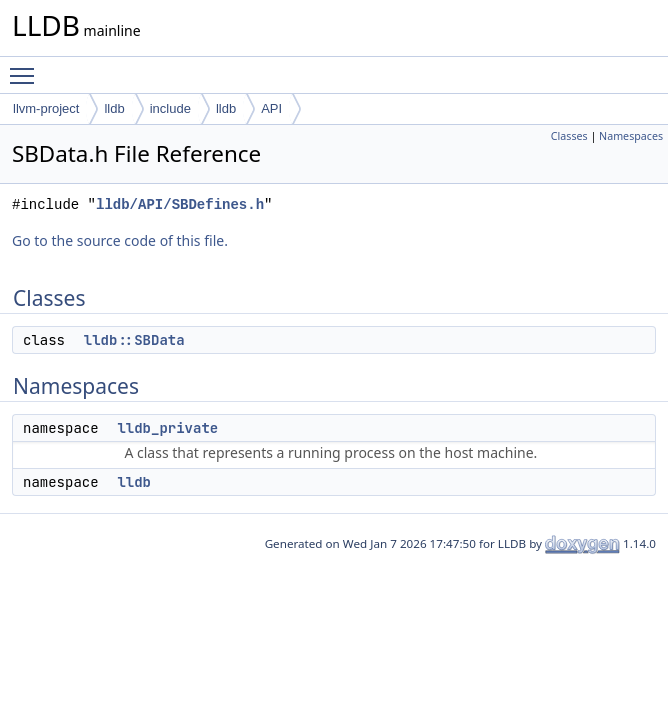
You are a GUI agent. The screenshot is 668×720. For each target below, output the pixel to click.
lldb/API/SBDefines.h (180, 204)
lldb (114, 108)
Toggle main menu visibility (27, 67)
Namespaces (631, 136)
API (271, 108)
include (170, 108)
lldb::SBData (134, 340)
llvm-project (46, 108)
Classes (569, 136)
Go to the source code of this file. (120, 240)
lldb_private (167, 428)
